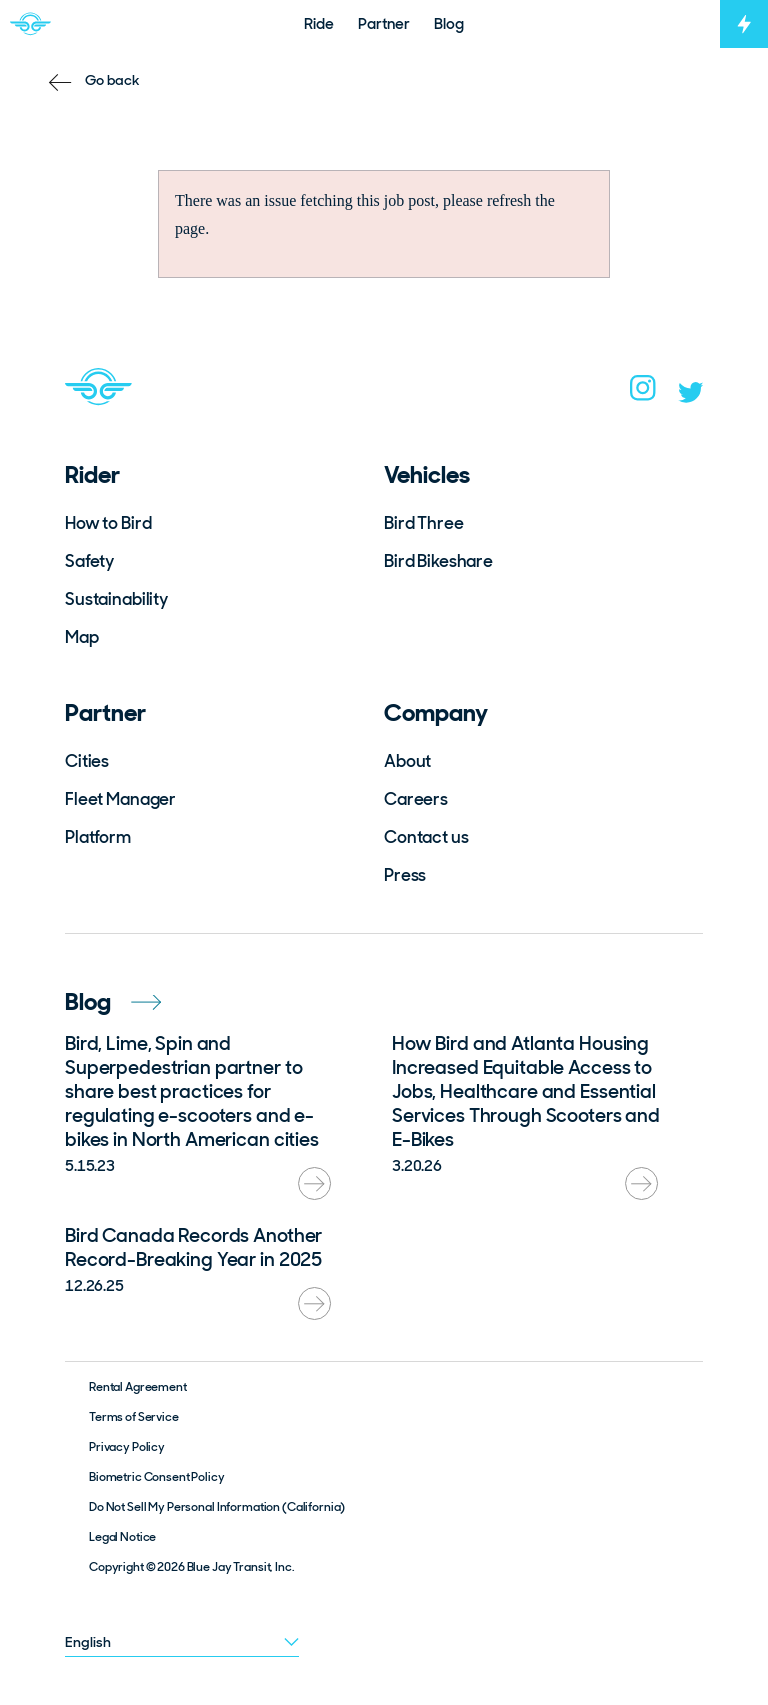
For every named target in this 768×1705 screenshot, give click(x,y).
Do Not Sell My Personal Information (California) (217, 1507)
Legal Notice (122, 1537)
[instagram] (643, 394)
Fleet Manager (120, 799)
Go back (112, 80)
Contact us (426, 837)
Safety (89, 561)
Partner (105, 712)
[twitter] (691, 397)
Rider (92, 474)
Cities (87, 761)
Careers (416, 799)
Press (405, 875)
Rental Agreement (138, 1387)
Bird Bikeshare (438, 561)
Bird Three (424, 523)
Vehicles (427, 474)
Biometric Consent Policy (157, 1477)
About (407, 761)
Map (82, 637)
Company (436, 712)
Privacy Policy (127, 1447)
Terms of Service (134, 1417)
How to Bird (108, 523)
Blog (113, 1001)
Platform (98, 837)
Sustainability (116, 599)
